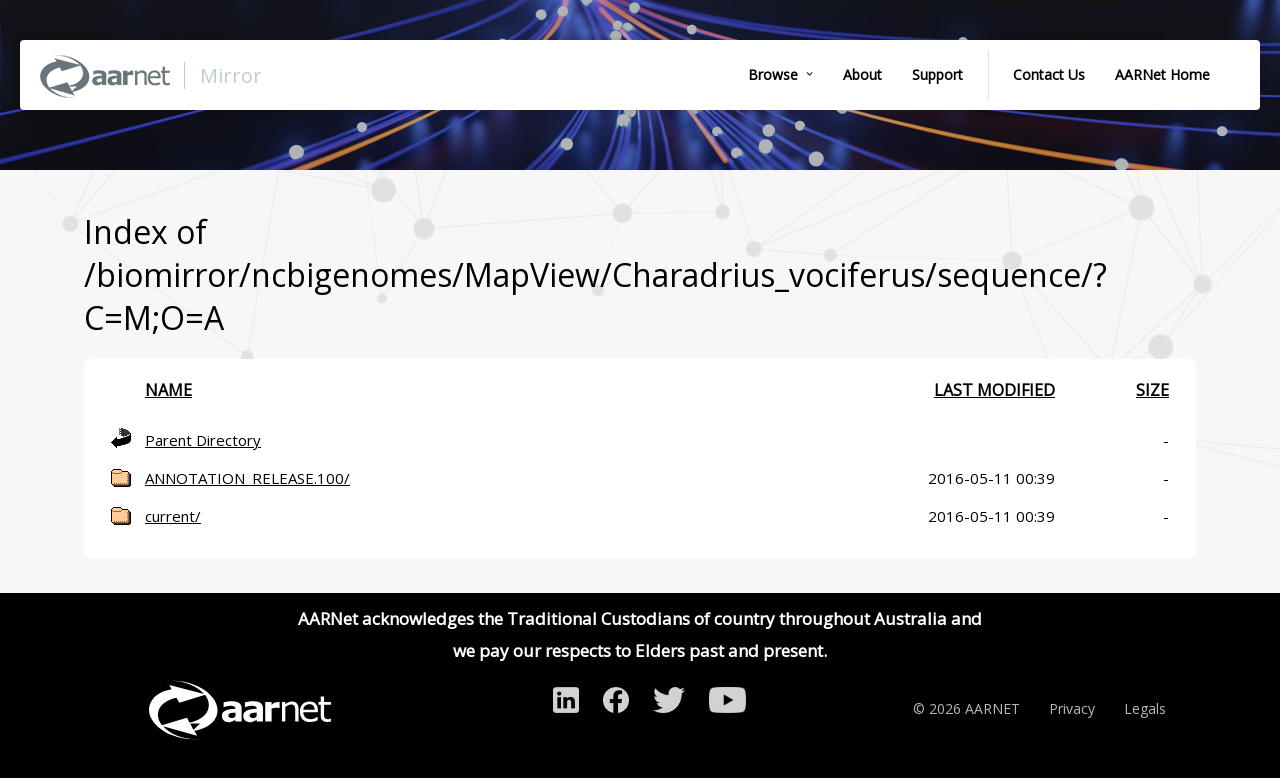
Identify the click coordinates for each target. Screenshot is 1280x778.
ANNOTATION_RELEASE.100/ (247, 478)
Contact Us (1049, 74)
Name (168, 390)
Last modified (994, 390)
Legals (1145, 708)
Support (937, 74)
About (862, 74)
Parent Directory (203, 440)
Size (1152, 390)
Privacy (1072, 708)
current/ (173, 516)
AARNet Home (1162, 74)
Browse (773, 74)
